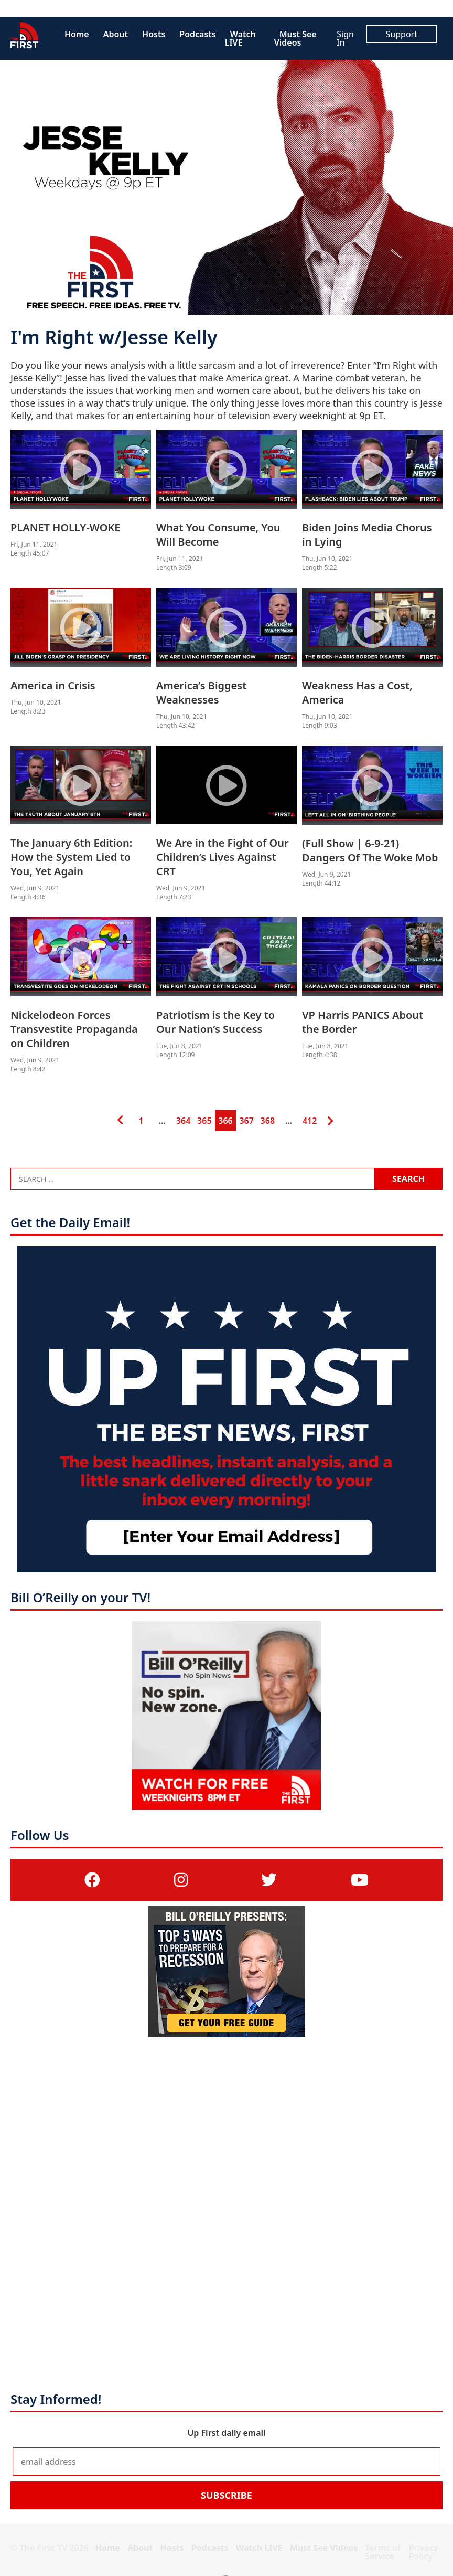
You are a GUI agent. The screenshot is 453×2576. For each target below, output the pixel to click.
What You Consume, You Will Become (218, 534)
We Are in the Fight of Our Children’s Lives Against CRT (222, 857)
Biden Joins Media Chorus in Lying (367, 534)
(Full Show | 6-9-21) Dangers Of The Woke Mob (370, 850)
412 (309, 1118)
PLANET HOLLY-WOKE (65, 527)
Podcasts (197, 34)
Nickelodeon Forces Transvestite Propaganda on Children (74, 1029)
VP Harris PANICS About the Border (362, 1022)
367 (246, 1118)
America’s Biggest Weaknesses (201, 692)
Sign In (345, 38)
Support (401, 34)
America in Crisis (52, 685)
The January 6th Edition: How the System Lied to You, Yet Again (71, 857)
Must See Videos (295, 38)
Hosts (153, 34)
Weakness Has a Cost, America (357, 692)
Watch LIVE (240, 38)
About (115, 34)
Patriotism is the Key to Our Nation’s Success (215, 1022)
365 (204, 1118)
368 (267, 1118)
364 (183, 1118)
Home (76, 34)
